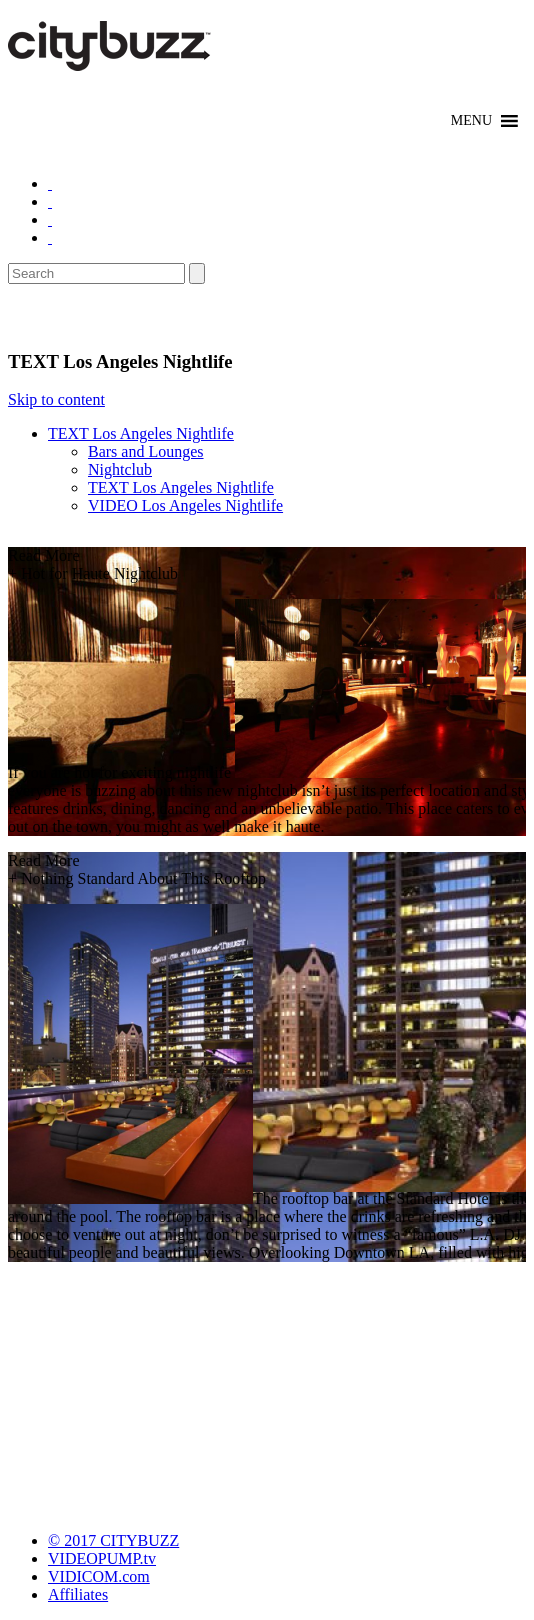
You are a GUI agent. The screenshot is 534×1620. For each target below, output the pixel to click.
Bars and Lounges (146, 451)
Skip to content (56, 399)
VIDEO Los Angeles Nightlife (185, 505)
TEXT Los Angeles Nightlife (141, 433)
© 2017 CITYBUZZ (113, 1540)
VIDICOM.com (99, 1576)
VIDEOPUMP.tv (102, 1558)
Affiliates (78, 1594)
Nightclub (120, 469)
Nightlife (52, 317)
